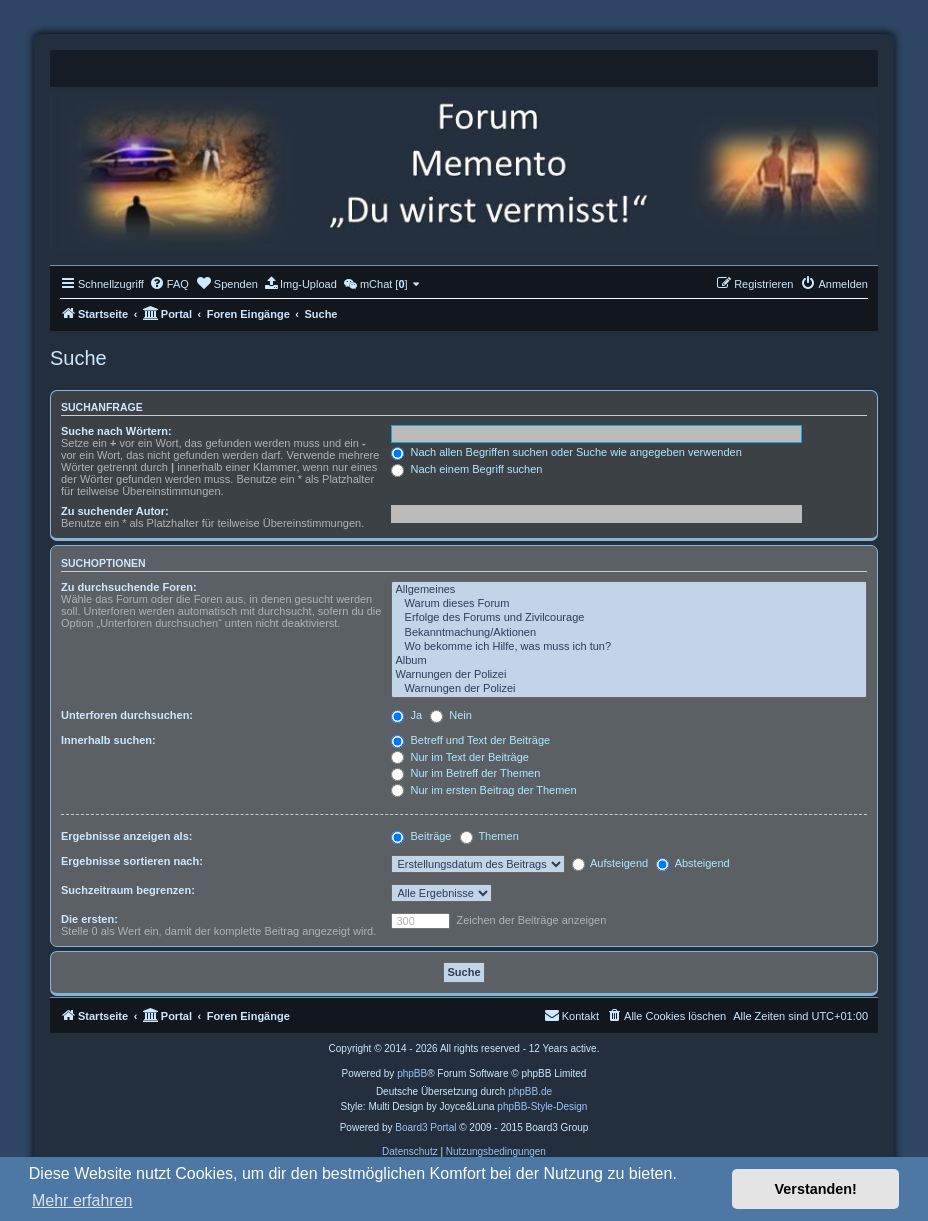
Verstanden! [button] (816, 1189)
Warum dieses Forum (629, 604)
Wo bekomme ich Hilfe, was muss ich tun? (629, 647)
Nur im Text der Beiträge (459, 757)
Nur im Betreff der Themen (465, 773)
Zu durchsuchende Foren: (129, 587)
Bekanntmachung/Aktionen (629, 633)
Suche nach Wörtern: (116, 431)
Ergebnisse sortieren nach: (132, 861)
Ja (406, 715)
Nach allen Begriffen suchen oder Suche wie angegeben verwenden (566, 452)
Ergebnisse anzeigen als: (126, 836)
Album (629, 661)
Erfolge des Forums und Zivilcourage (629, 618)
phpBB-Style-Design (542, 1106)
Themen (489, 836)
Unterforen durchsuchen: (127, 715)
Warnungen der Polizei (629, 675)
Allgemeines (629, 590)
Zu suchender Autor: (115, 511)
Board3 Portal (425, 1127)
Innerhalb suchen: (108, 740)
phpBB (412, 1073)
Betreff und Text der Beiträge (470, 740)
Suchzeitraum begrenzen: (128, 890)
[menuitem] (169, 284)
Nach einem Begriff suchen (466, 469)
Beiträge (421, 836)
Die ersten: (89, 919)
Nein (451, 715)
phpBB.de (530, 1091)
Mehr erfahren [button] (82, 1200)
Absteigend (693, 863)
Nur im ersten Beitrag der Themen (483, 790)
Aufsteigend (610, 863)
